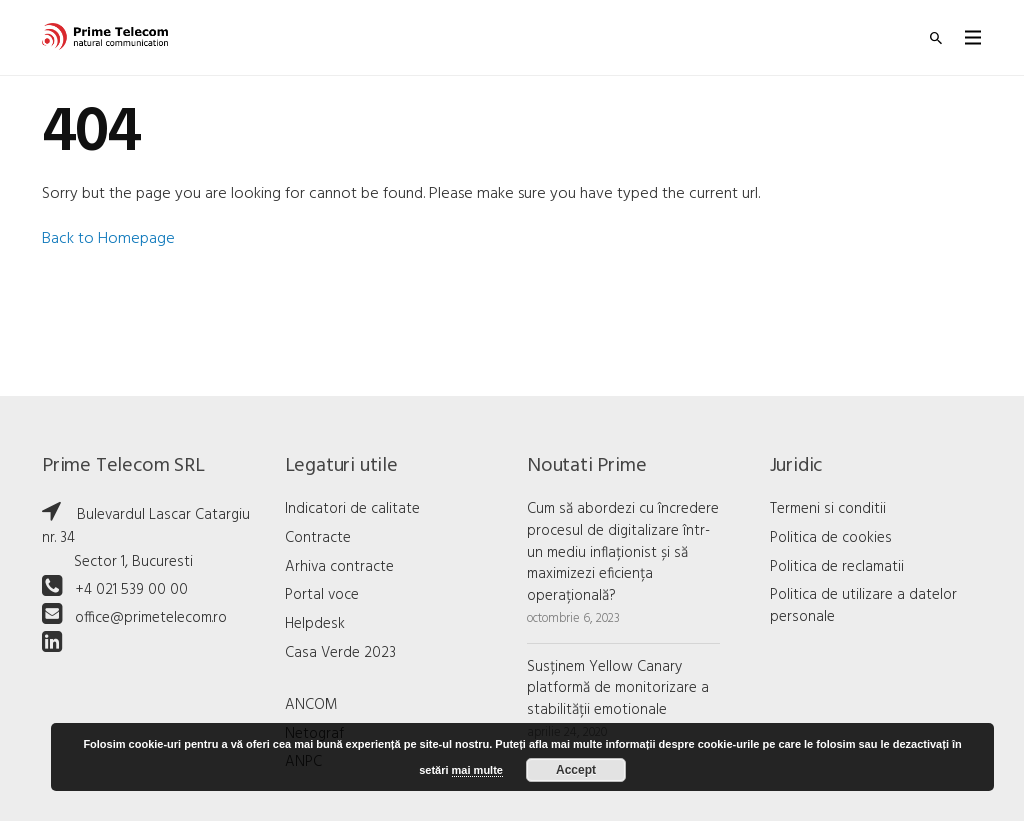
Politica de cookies (831, 538)
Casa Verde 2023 (340, 653)
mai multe (477, 770)
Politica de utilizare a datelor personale (863, 606)
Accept (576, 770)
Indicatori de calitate (352, 509)
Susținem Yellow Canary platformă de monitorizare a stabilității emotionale (618, 689)
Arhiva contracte (339, 567)
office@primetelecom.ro (151, 618)
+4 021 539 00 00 (131, 590)
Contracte (318, 538)
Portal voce (322, 595)
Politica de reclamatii (837, 567)
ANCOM (311, 705)
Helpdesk (315, 624)
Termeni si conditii (828, 509)
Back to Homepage (108, 239)
